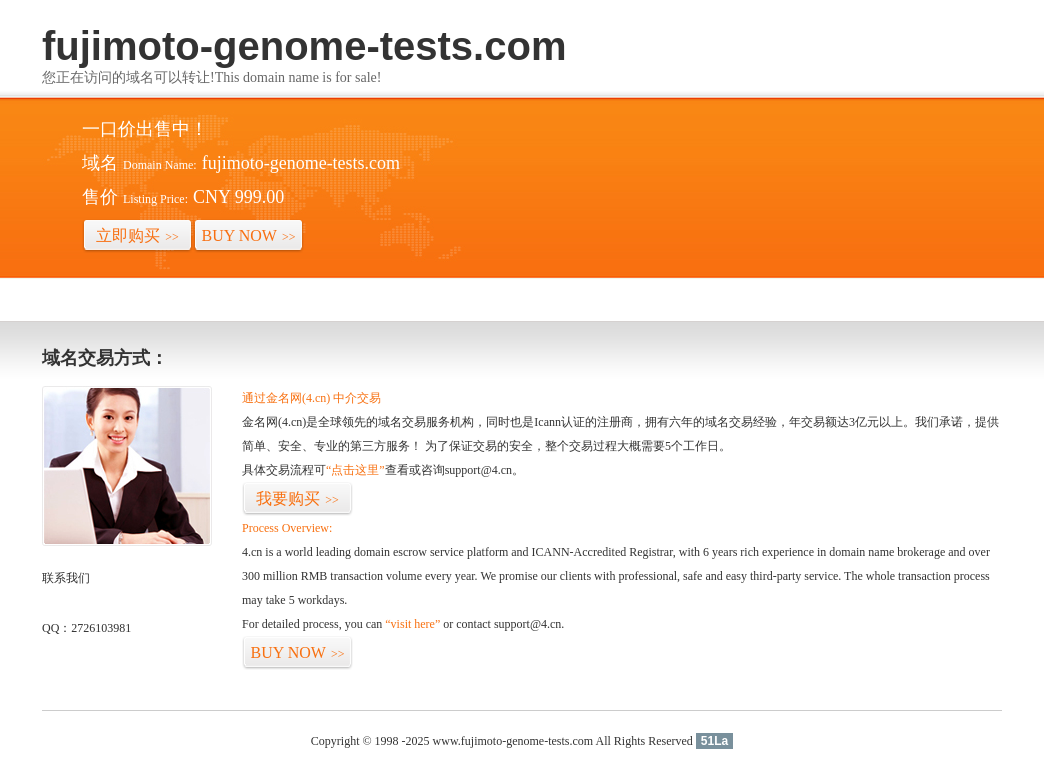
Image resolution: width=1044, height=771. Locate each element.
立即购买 (137, 235)
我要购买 (297, 498)
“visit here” (412, 624)
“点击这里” (355, 470)
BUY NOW (249, 235)
